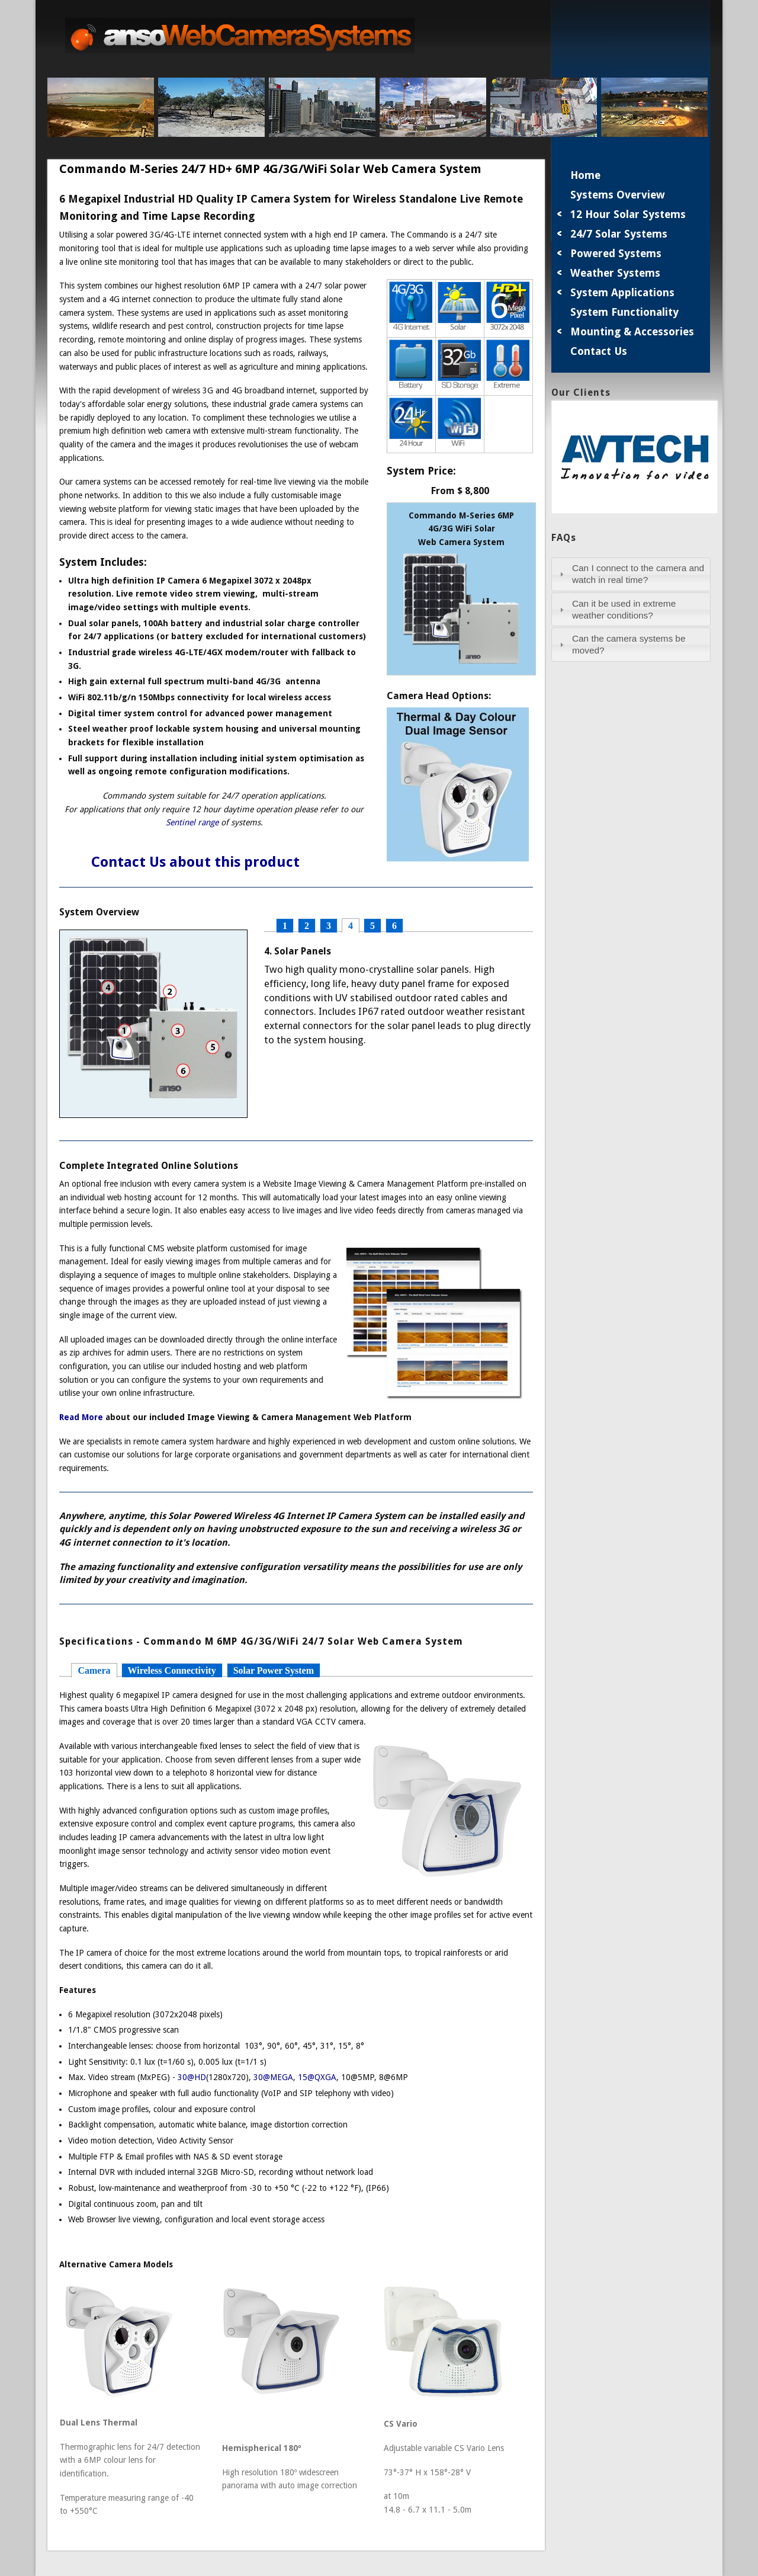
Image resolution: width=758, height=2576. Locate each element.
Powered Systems (615, 253)
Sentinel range (192, 822)
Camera (94, 1670)
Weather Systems (615, 273)
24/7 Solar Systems (618, 234)
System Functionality (624, 312)
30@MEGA (273, 2077)
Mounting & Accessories (632, 331)
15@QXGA (317, 2077)
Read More (81, 1417)
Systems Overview (617, 194)
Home (585, 175)
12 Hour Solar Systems (628, 214)
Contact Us (598, 351)
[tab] (631, 574)
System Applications (622, 292)
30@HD (192, 2077)
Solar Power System (273, 1670)
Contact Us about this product (179, 862)
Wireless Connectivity (172, 1670)
